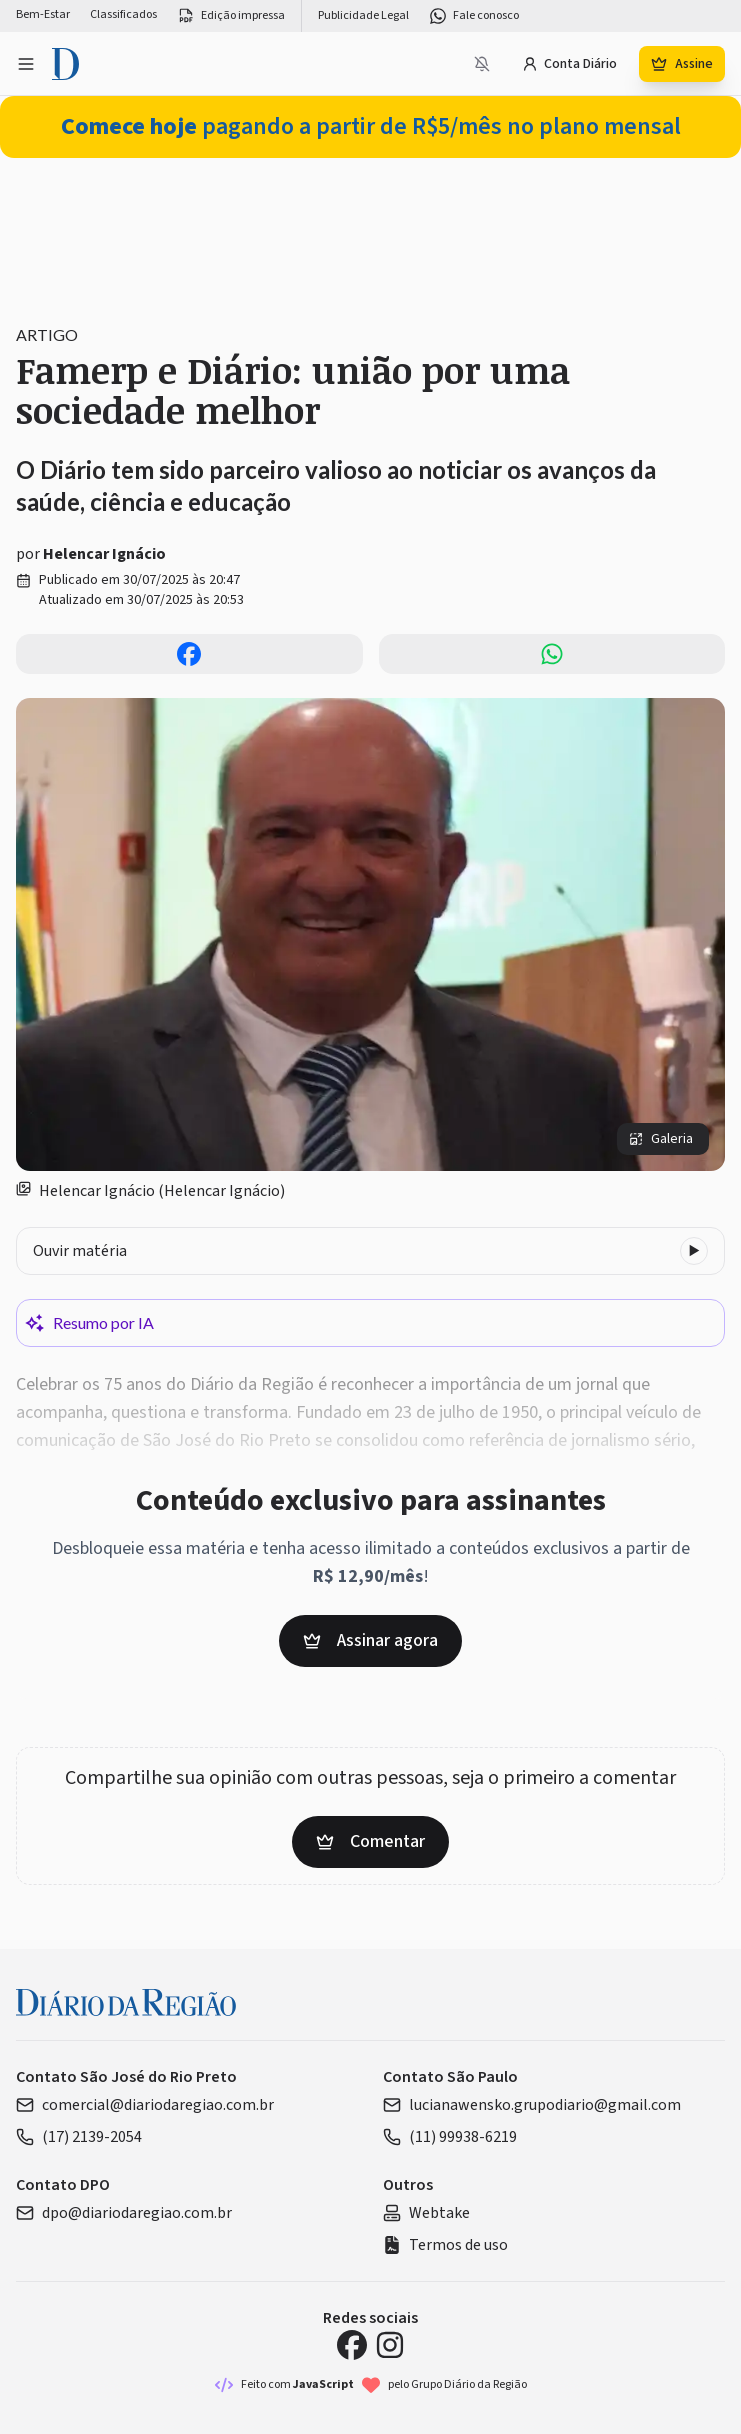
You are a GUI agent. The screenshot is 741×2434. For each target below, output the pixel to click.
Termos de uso (445, 2245)
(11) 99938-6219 (450, 2137)
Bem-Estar (43, 15)
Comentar (370, 1841)
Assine (682, 64)
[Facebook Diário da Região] (352, 2345)
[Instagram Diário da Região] (390, 2345)
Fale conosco (474, 16)
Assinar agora (370, 1640)
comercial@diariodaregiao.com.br (145, 2105)
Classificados (123, 15)
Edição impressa (231, 16)
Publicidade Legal (363, 16)
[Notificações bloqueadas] (482, 64)
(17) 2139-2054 (79, 2137)
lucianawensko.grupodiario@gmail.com (532, 2105)
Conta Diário (569, 64)
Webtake (426, 2213)
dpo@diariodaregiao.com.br (124, 2213)
